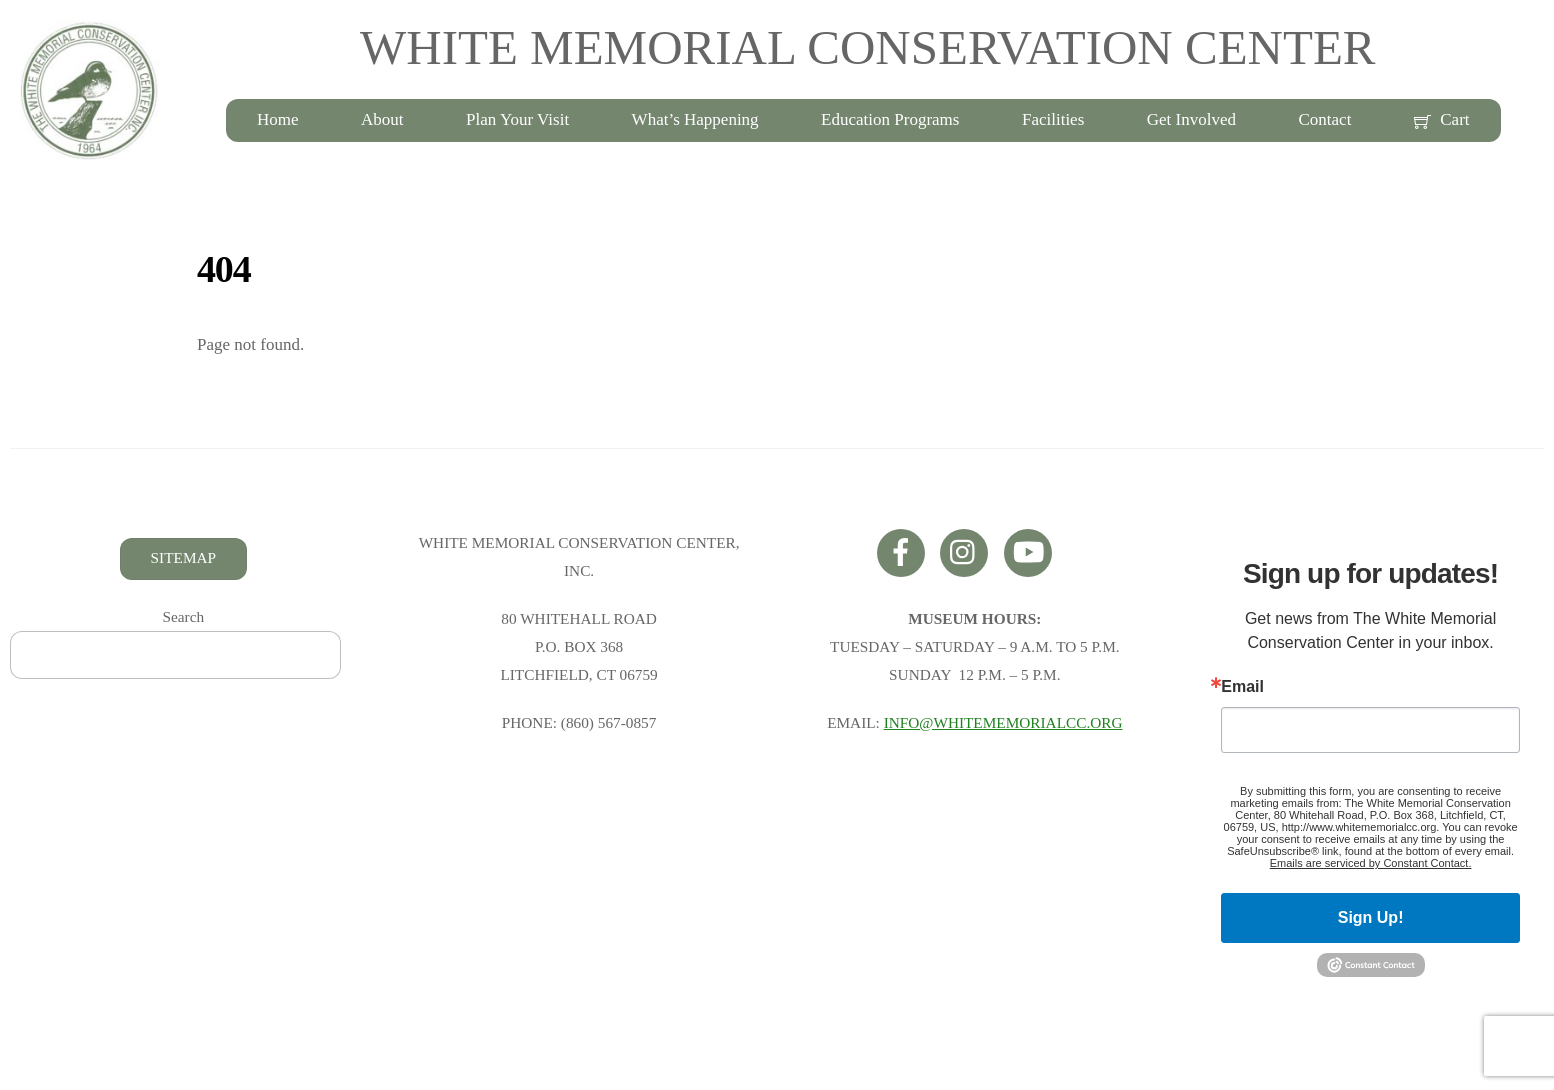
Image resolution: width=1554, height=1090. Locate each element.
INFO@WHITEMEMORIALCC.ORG (1003, 722)
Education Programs (890, 119)
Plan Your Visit (517, 119)
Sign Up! (1371, 917)
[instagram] (967, 550)
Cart (1442, 119)
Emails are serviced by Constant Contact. (1371, 863)
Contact (1325, 119)
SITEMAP (183, 557)
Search (184, 616)
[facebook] (904, 550)
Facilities (1053, 119)
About (382, 119)
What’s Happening (695, 119)
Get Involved (1191, 119)
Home (278, 119)
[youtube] (1031, 550)
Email (1242, 687)
